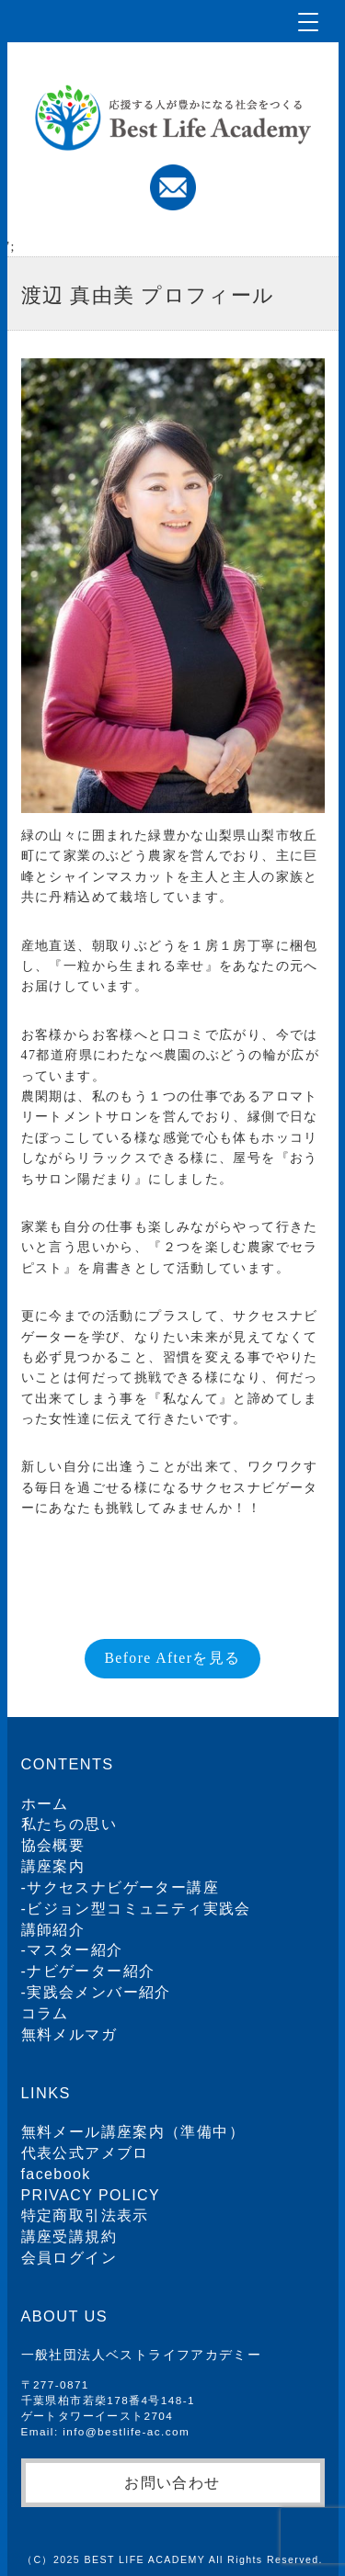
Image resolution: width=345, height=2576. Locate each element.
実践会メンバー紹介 (99, 1992)
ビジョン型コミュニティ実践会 (139, 1908)
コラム (45, 2013)
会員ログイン (69, 2257)
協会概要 (53, 1845)
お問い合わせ (172, 2482)
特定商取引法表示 (85, 2215)
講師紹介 (53, 1930)
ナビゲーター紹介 (91, 1971)
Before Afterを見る (172, 1658)
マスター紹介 (74, 1950)
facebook (56, 2174)
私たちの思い (69, 1824)
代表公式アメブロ (85, 2153)
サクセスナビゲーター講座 (123, 1887)
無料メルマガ (69, 2034)
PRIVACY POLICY (91, 2195)
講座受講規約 (69, 2236)
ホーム (45, 1804)
